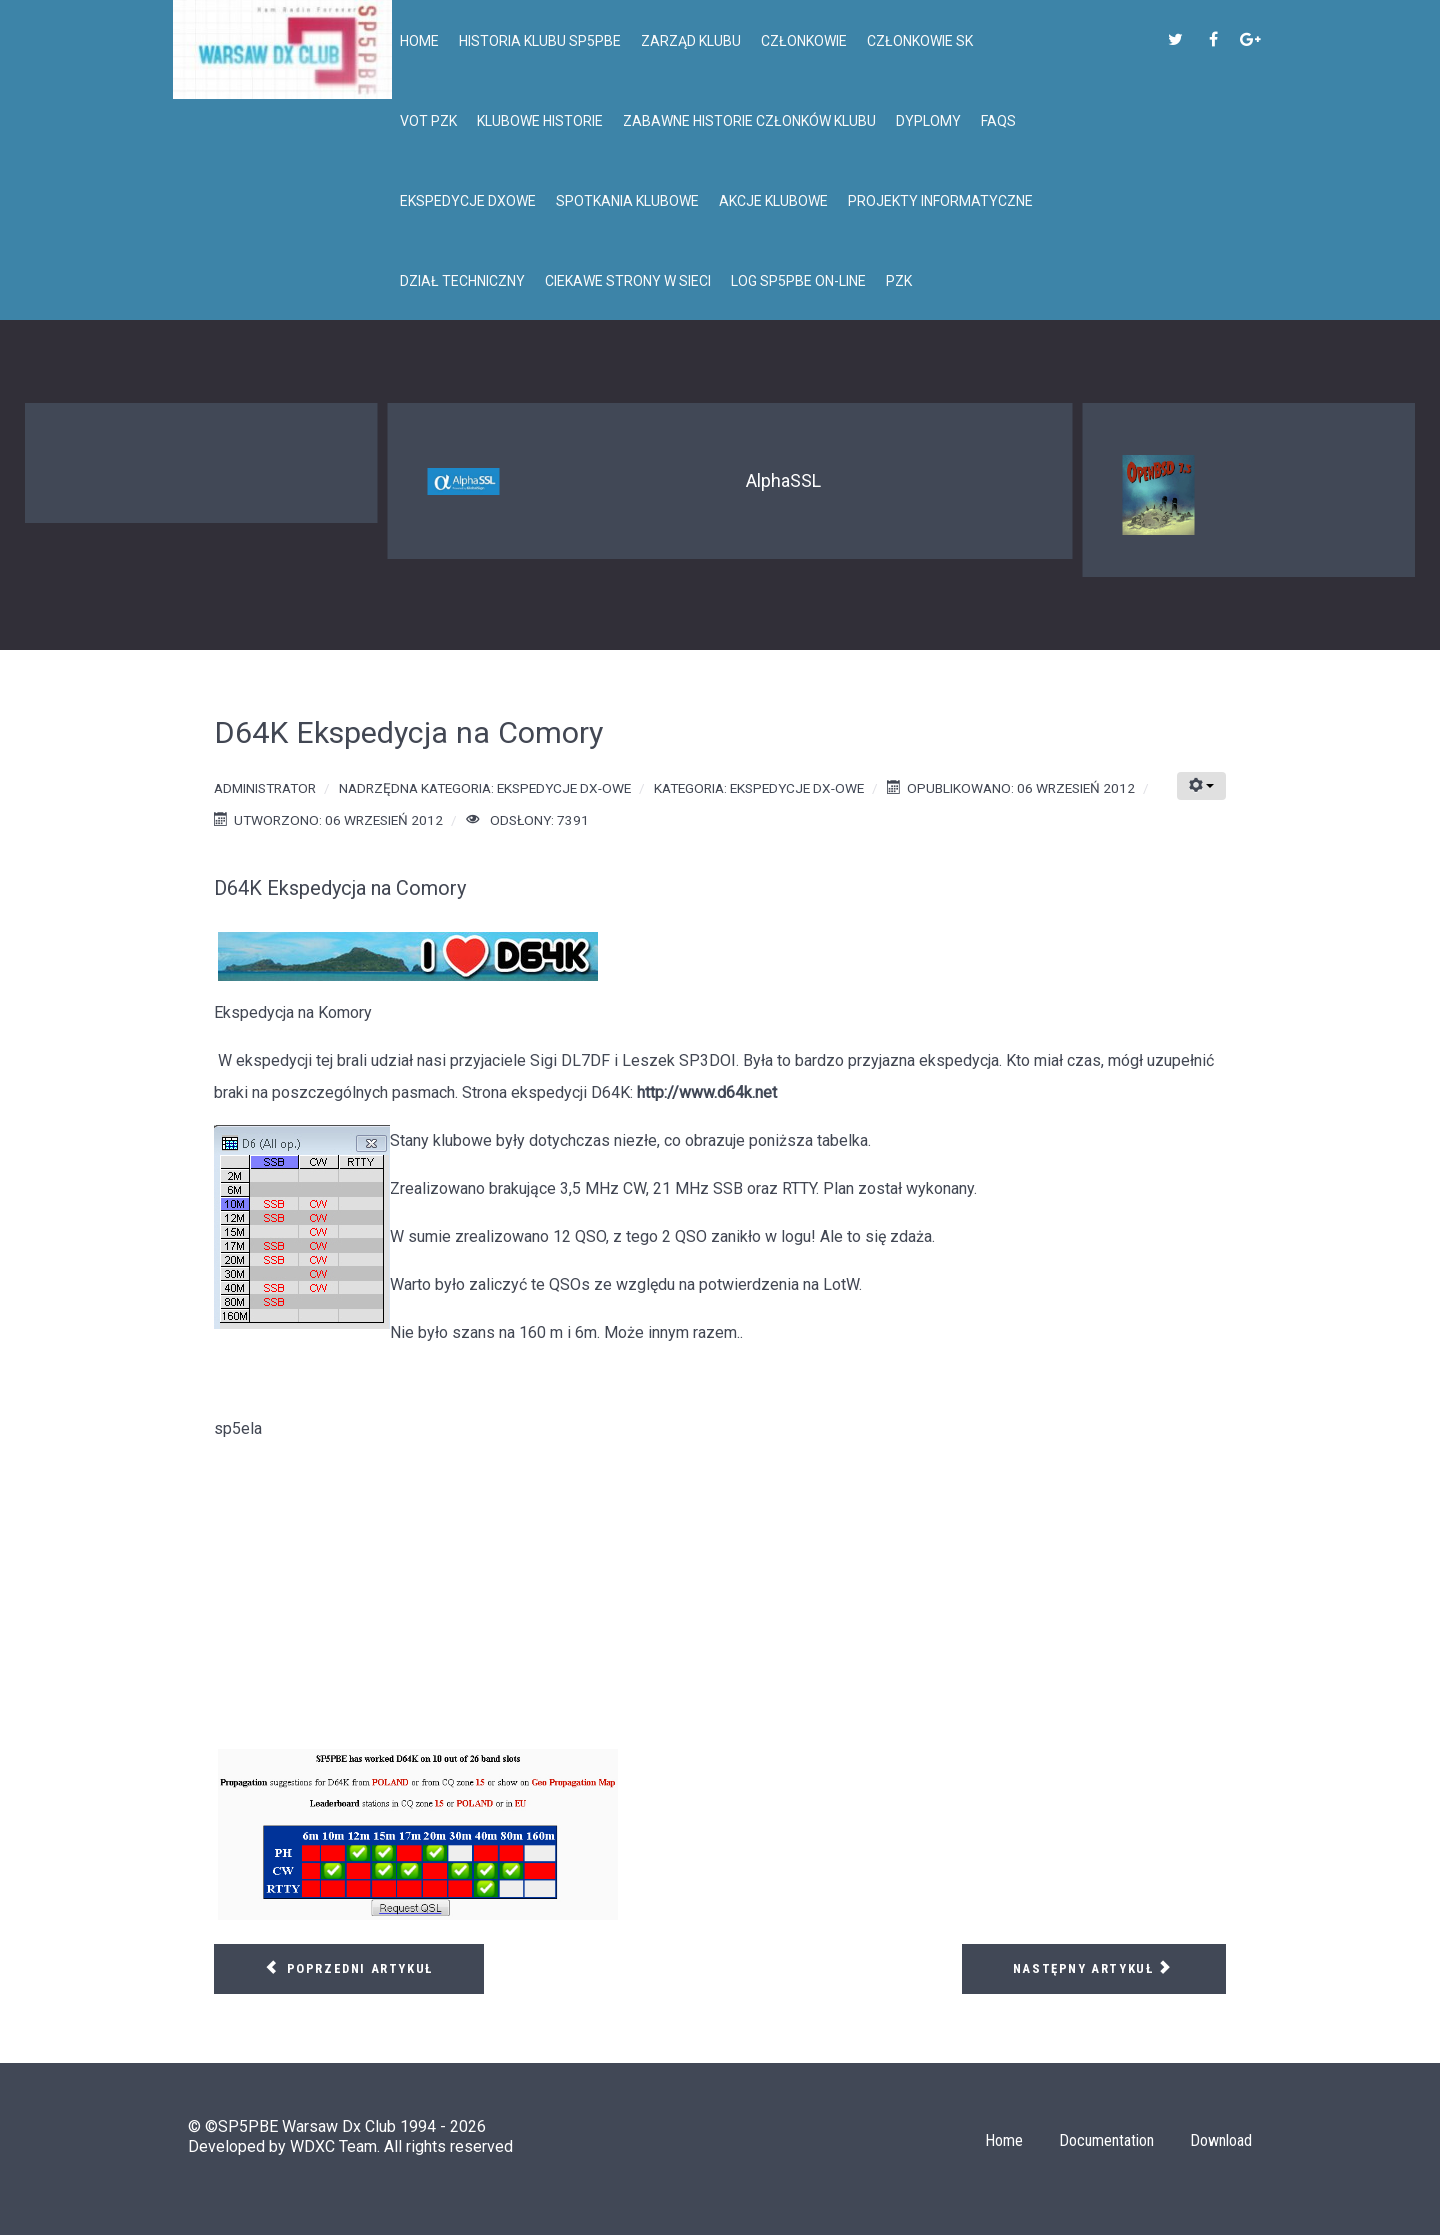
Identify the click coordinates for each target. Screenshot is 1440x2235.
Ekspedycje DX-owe (564, 788)
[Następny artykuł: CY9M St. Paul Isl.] (1094, 1969)
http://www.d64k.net (707, 1092)
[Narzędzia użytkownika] (1201, 786)
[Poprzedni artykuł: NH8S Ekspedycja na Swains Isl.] (349, 1969)
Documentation (1106, 2140)
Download (1221, 2140)
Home (1004, 2140)
